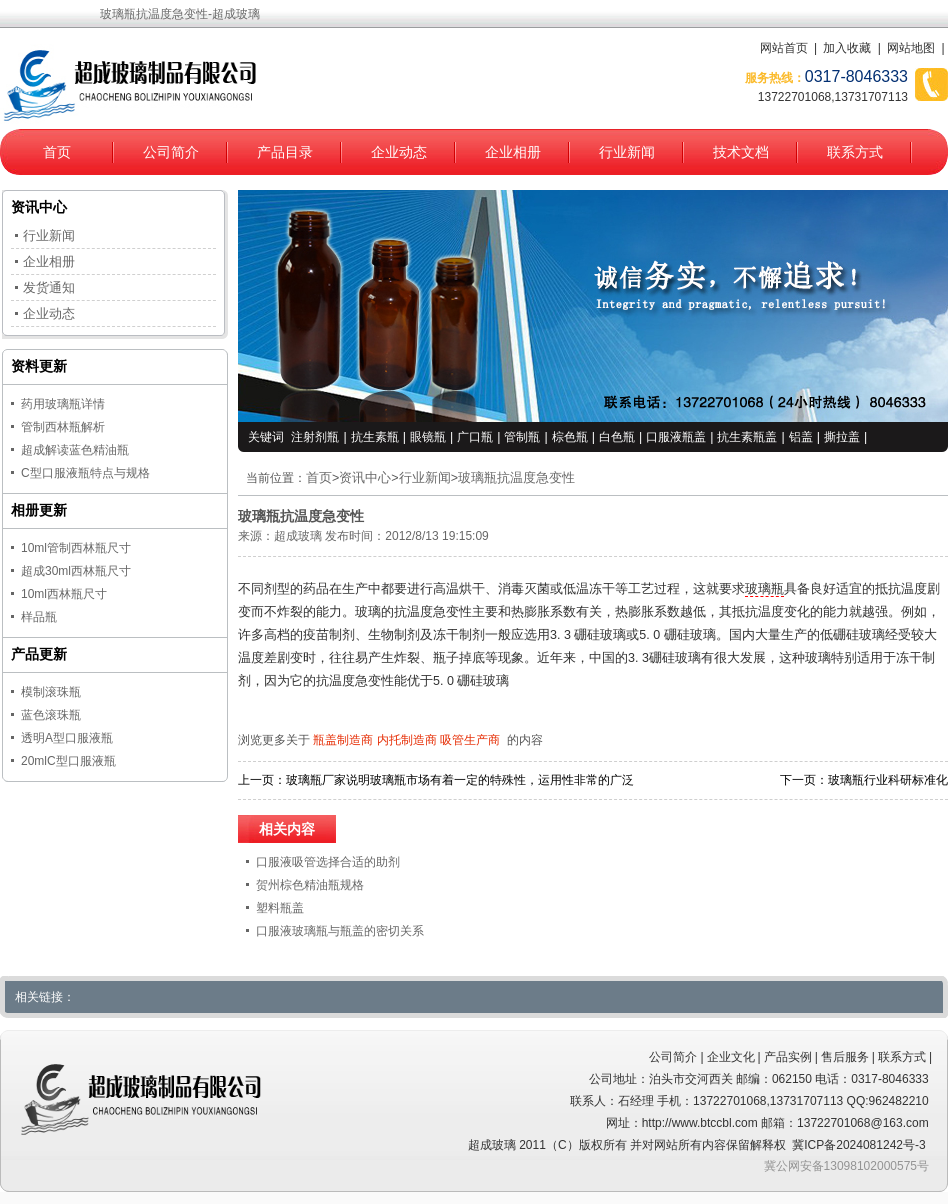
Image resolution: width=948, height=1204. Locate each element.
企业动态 (399, 152)
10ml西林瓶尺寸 (64, 594)
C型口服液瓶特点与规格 (85, 473)
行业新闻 (627, 152)
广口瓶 (475, 437)
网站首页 (784, 48)
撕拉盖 (842, 437)
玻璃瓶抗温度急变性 (516, 478)
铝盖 (801, 437)
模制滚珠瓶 (51, 692)
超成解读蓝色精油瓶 (75, 450)
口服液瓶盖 (676, 437)
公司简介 (171, 152)
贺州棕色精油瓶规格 (310, 885)
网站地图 (911, 48)
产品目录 (285, 152)
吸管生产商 (470, 740)
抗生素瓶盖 (747, 437)
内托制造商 (407, 740)
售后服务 (845, 1057)
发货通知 (49, 287)
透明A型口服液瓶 (67, 738)
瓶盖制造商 (343, 740)
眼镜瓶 (428, 437)
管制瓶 (522, 437)
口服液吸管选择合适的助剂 (328, 862)
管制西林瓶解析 (63, 427)
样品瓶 (39, 617)
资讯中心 (365, 478)
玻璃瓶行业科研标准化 (888, 780)
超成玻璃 (298, 536)
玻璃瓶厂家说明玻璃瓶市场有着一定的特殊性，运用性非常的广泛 (460, 780)
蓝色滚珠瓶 (51, 715)
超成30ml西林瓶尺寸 (76, 571)
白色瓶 (617, 437)
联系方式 (855, 152)
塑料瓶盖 (280, 908)
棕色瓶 (570, 437)
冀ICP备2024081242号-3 (858, 1145)
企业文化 (731, 1057)
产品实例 (788, 1057)
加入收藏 (847, 48)
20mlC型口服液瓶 (68, 761)
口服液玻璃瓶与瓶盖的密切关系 (340, 931)
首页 (57, 152)
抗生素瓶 (375, 437)
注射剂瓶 (315, 437)
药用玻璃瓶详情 (63, 404)
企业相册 (513, 152)
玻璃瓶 (764, 589)
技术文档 (741, 152)
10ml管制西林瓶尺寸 (76, 548)
